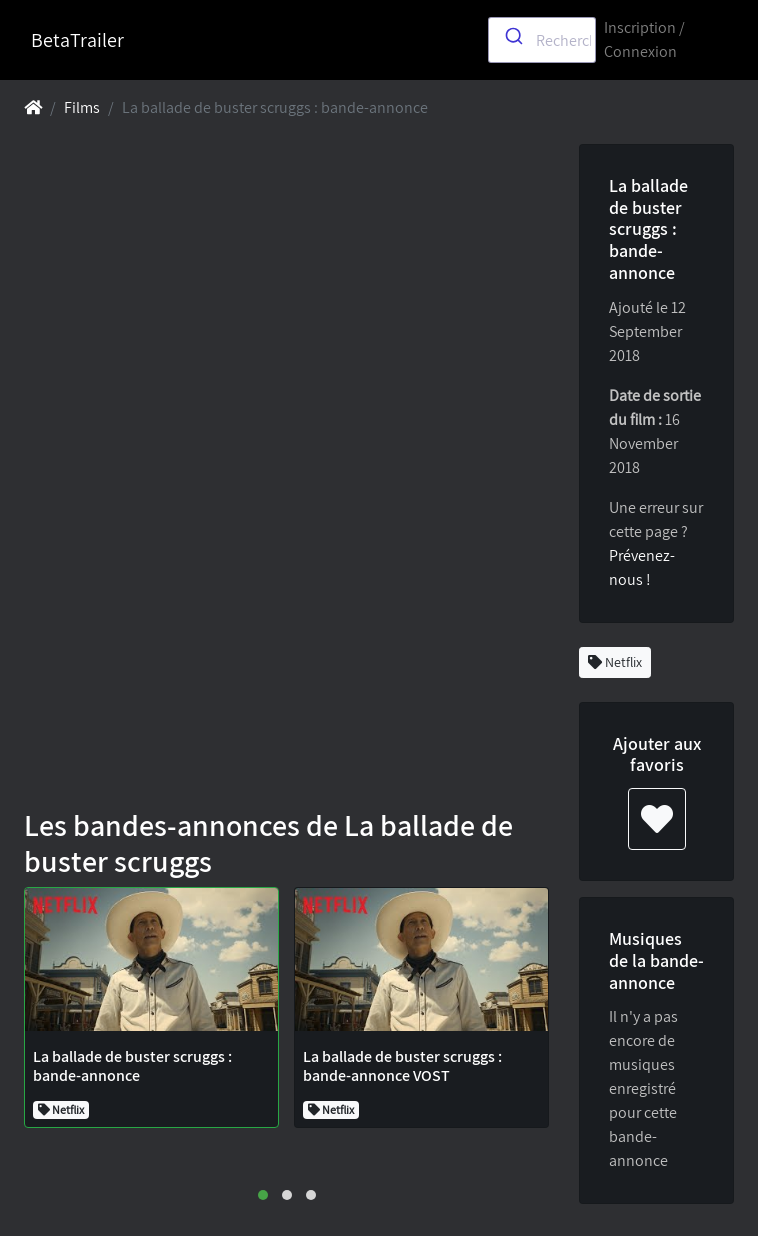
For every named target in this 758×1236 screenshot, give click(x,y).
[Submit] (512, 36)
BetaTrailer (77, 40)
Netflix (615, 662)
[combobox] (542, 40)
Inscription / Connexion (644, 39)
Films (82, 107)
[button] (263, 1195)
